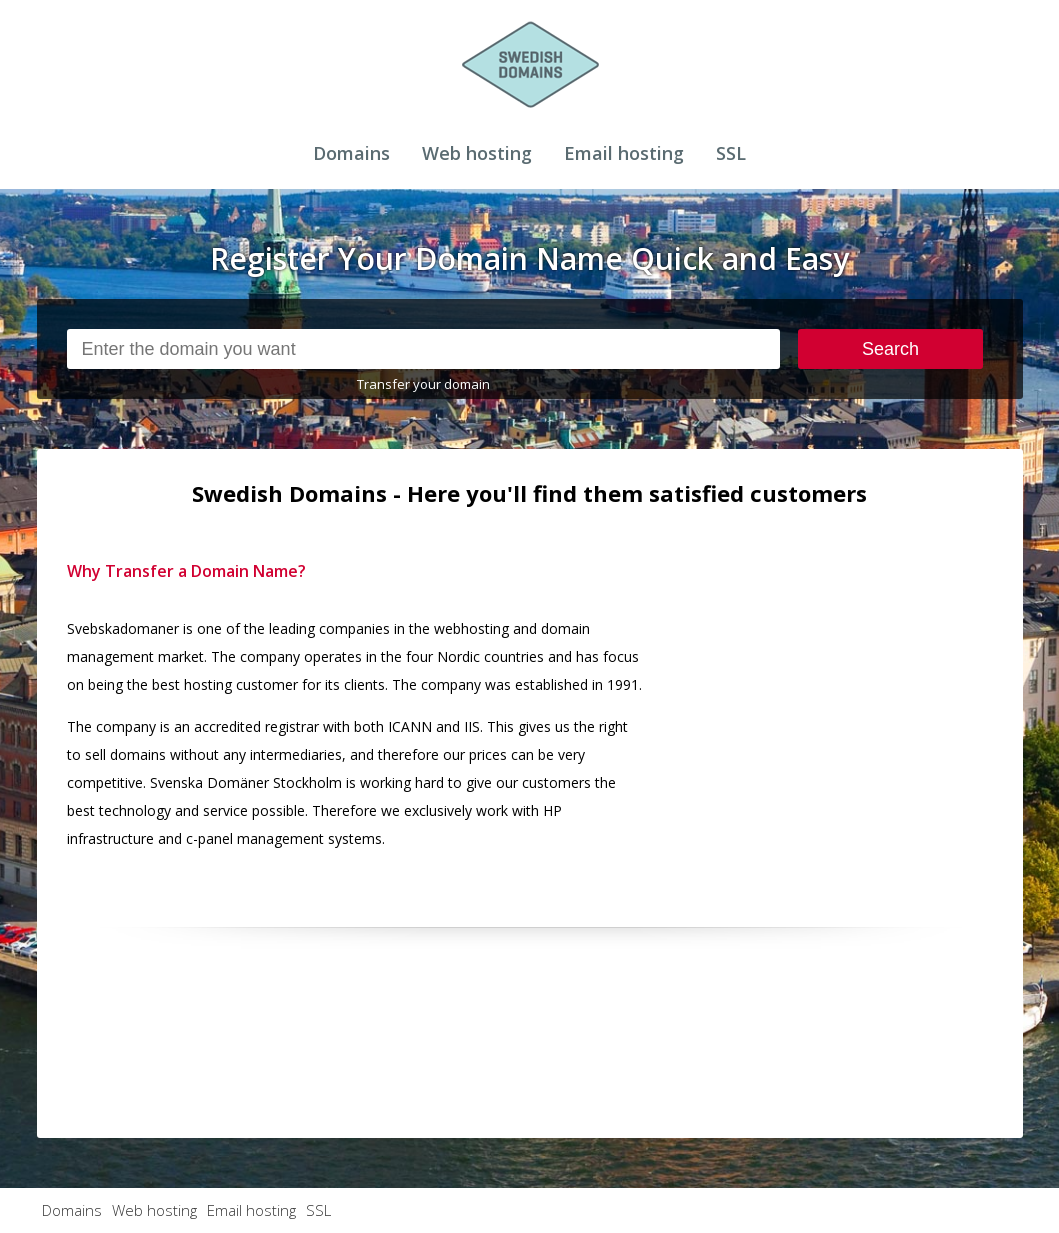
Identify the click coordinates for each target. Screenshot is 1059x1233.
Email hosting (624, 153)
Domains (351, 153)
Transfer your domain (423, 384)
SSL (731, 153)
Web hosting (477, 153)
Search (890, 349)
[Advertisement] (843, 682)
